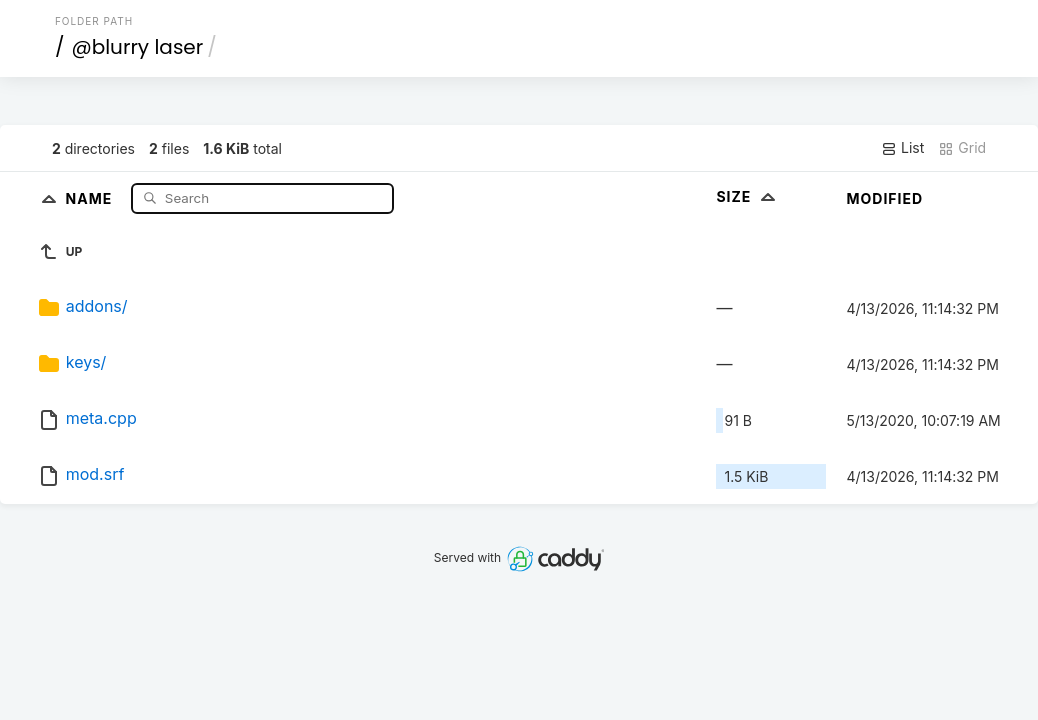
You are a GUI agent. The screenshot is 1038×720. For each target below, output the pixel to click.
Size (747, 196)
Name (91, 197)
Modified (884, 198)
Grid (962, 148)
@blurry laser (137, 47)
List (902, 148)
